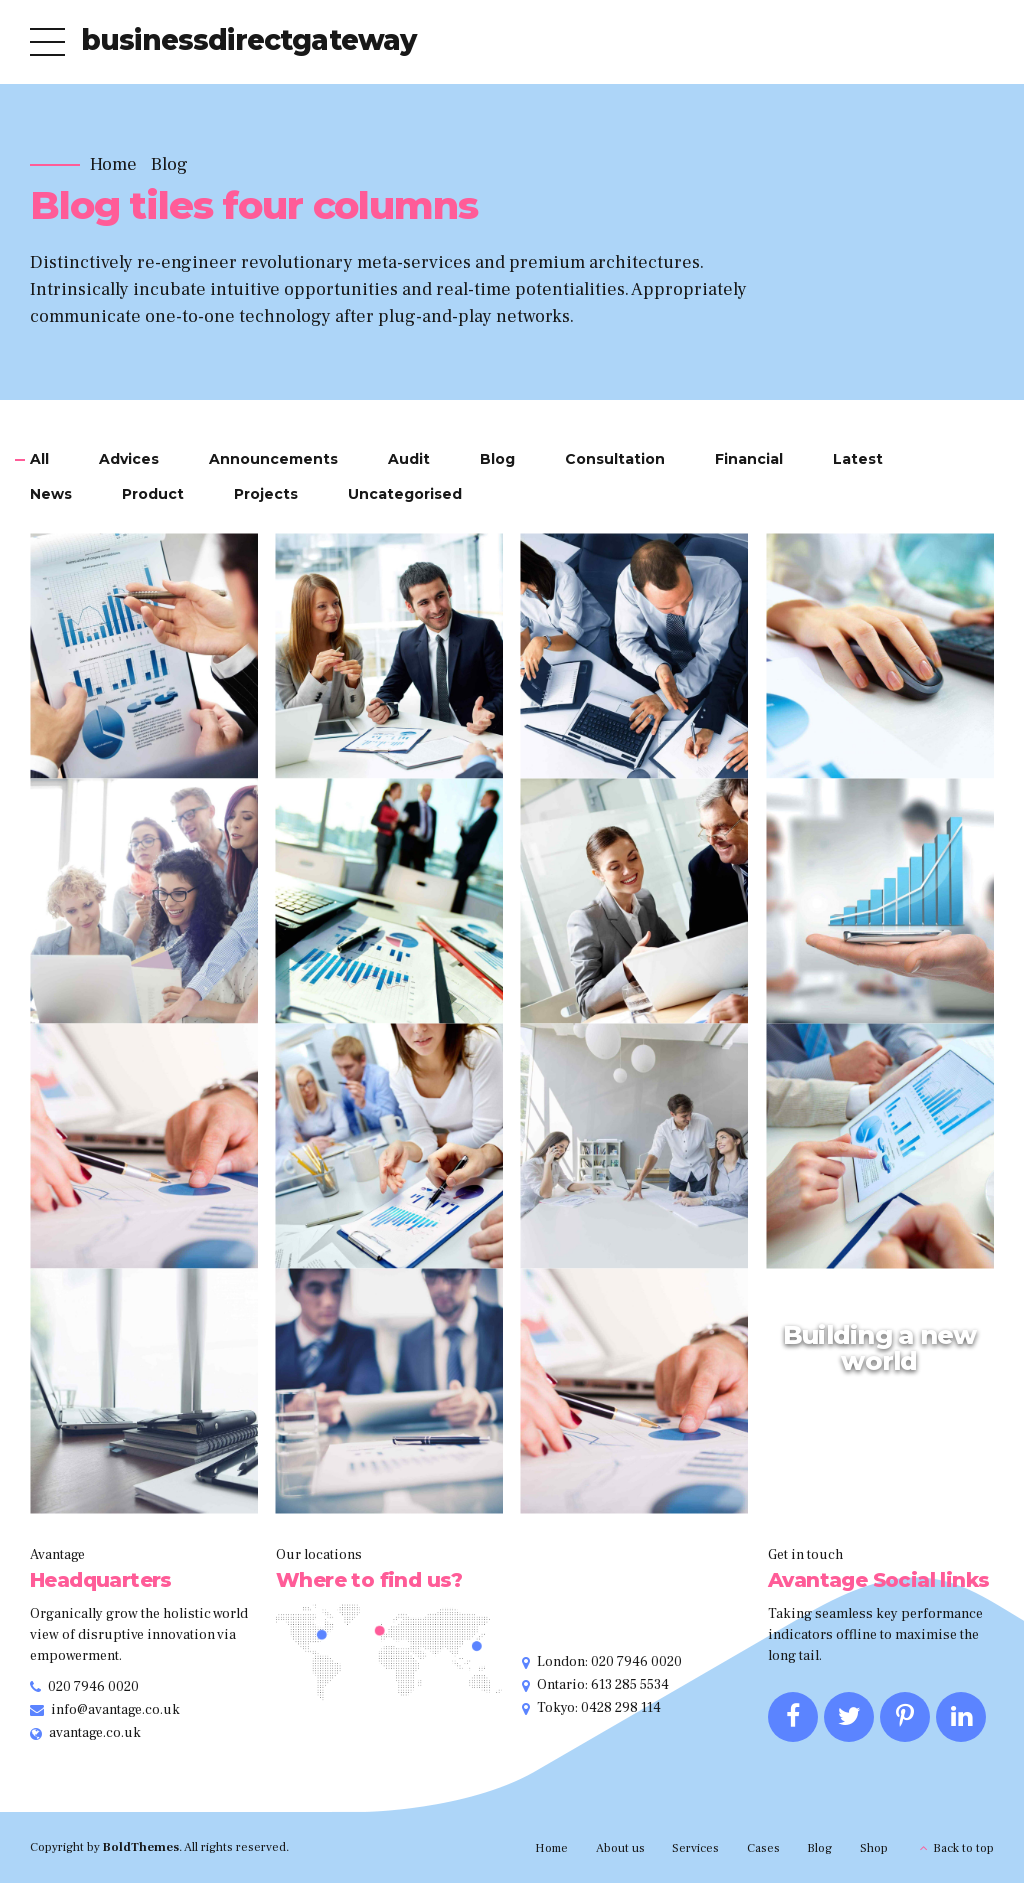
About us (620, 1848)
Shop (874, 1848)
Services (695, 1848)
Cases (763, 1848)
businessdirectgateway (248, 40)
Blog (169, 165)
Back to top (963, 1848)
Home (113, 165)
